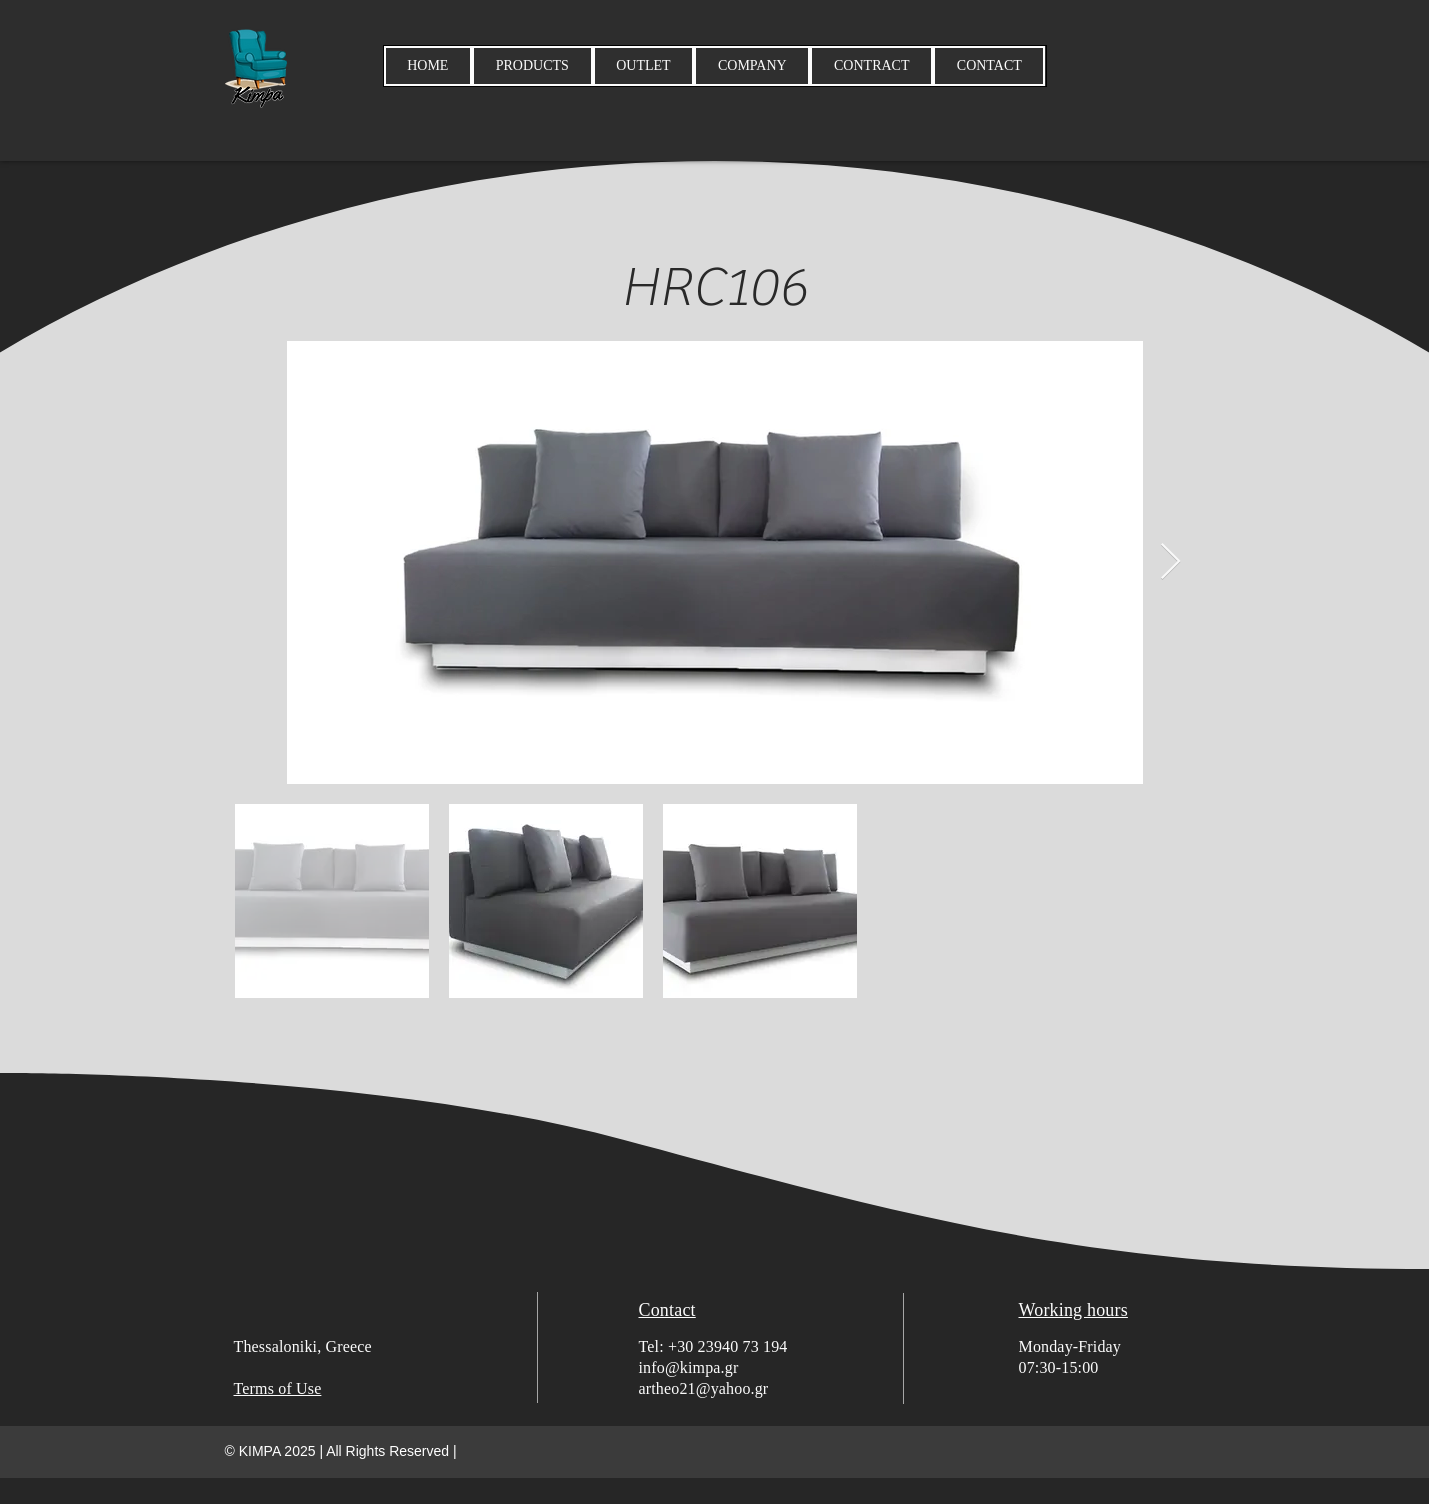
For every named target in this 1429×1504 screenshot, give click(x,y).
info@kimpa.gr (689, 1367)
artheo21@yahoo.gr (704, 1388)
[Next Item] (1170, 562)
